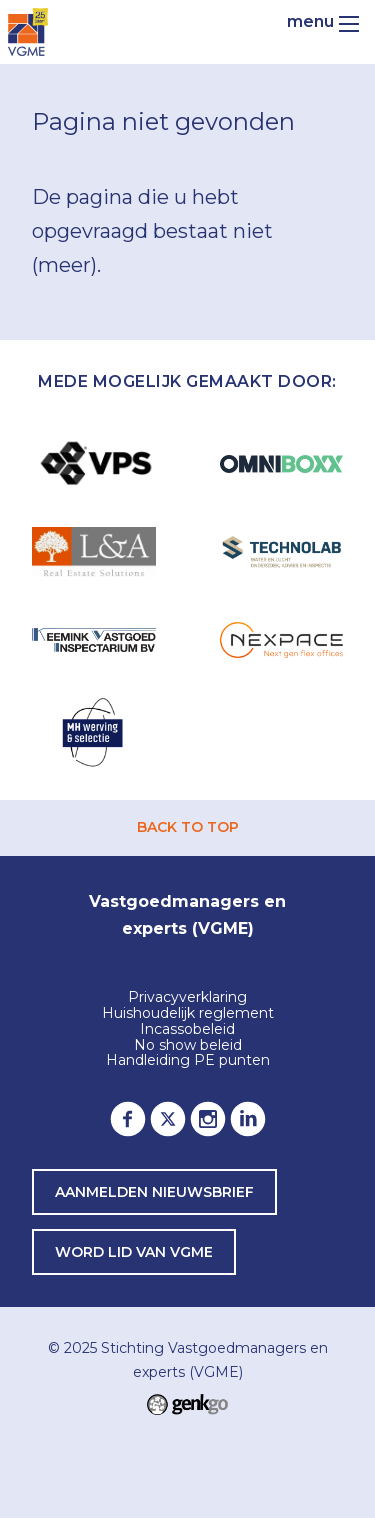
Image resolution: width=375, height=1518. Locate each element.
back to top (188, 827)
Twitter (168, 1119)
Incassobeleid (187, 1030)
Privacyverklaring (187, 998)
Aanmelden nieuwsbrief (154, 1192)
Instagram (208, 1119)
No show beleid (188, 1046)
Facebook (128, 1119)
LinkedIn (248, 1119)
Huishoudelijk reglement (188, 1014)
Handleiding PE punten (188, 1061)
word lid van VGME (134, 1252)
